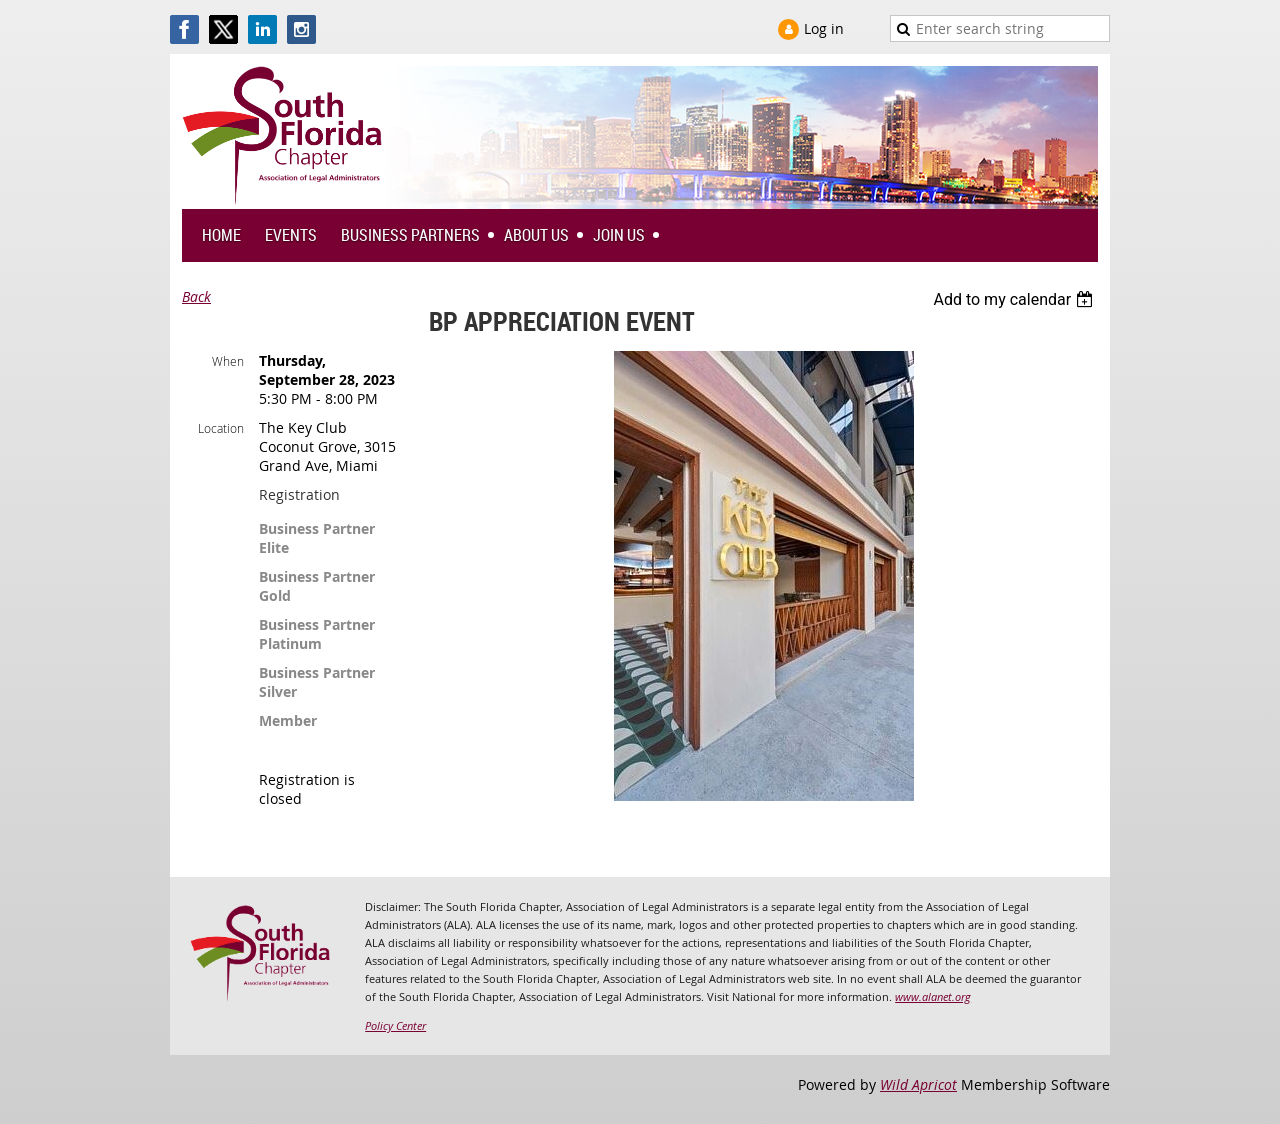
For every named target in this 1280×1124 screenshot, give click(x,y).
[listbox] (1015, 299)
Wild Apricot (918, 1084)
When (228, 361)
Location (221, 428)
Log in (824, 28)
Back (196, 296)
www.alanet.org (933, 996)
